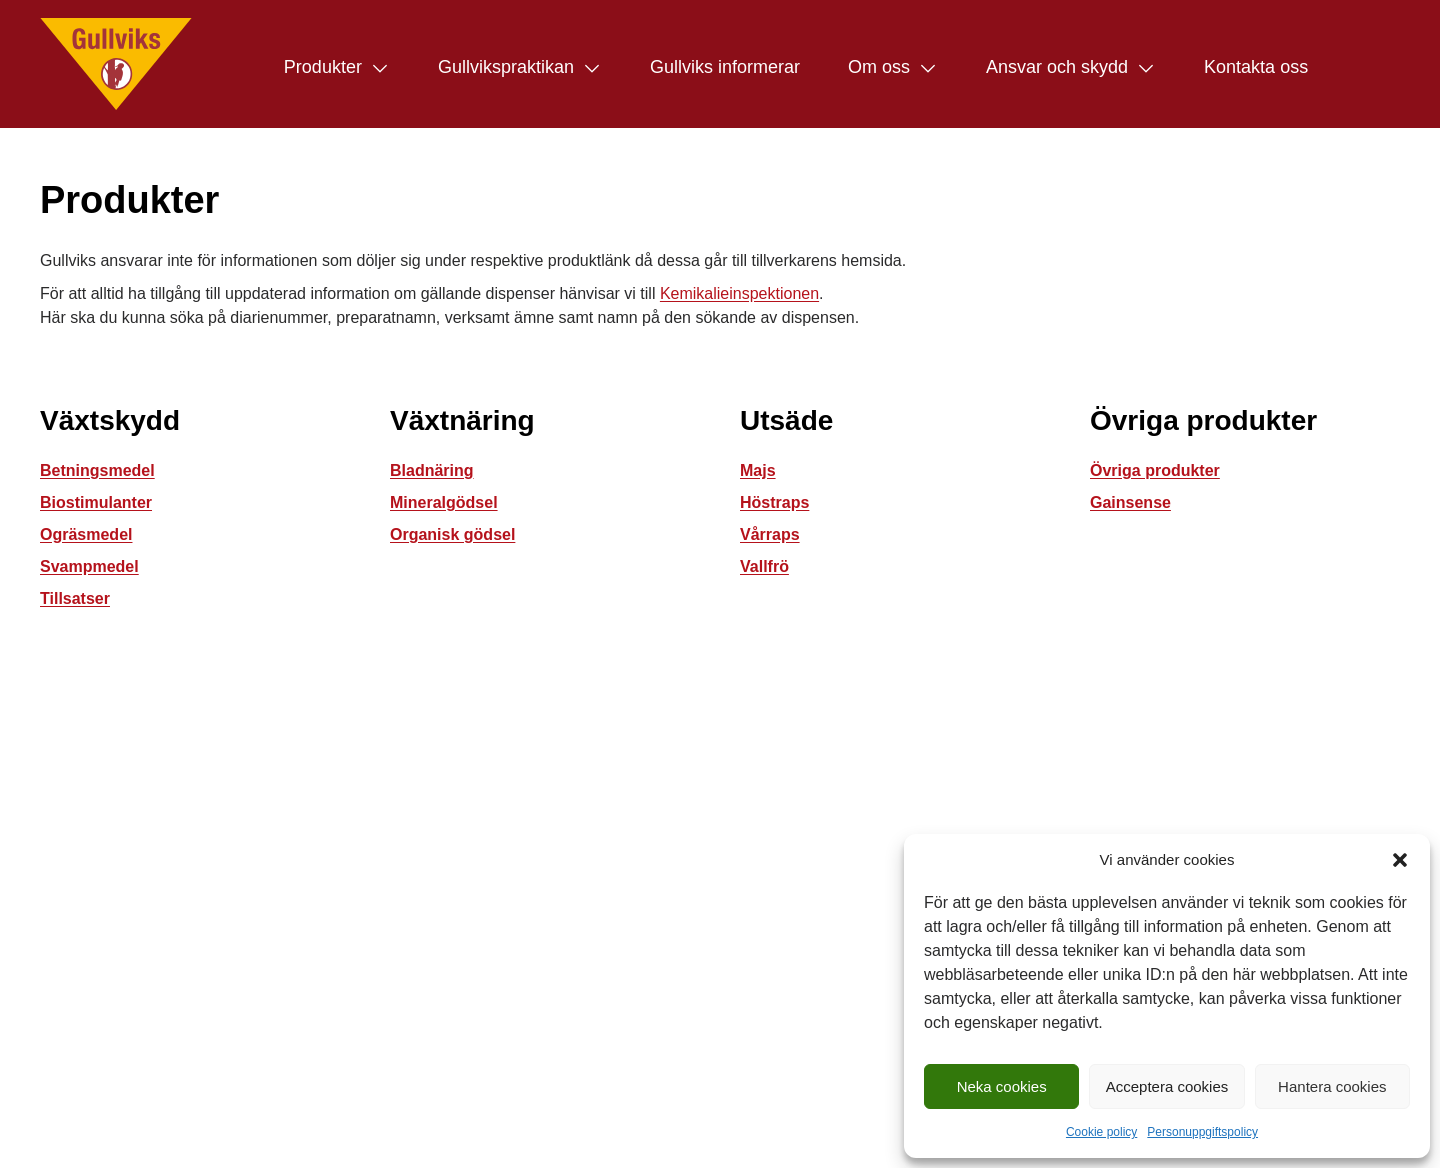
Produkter (323, 67)
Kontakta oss (1256, 67)
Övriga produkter (1155, 470)
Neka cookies (1002, 1086)
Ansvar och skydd (1057, 67)
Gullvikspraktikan (506, 67)
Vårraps (770, 534)
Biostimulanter (96, 502)
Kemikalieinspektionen (739, 293)
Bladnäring (432, 470)
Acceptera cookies (1167, 1086)
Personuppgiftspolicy (1202, 1132)
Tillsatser (75, 598)
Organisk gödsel (452, 534)
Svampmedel (89, 566)
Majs (758, 470)
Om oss (879, 67)
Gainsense (1130, 502)
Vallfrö (764, 566)
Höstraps (774, 502)
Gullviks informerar (725, 67)
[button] (1400, 860)
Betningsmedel (97, 470)
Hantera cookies (1332, 1086)
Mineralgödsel (444, 502)
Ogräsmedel (86, 534)
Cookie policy (1101, 1132)
